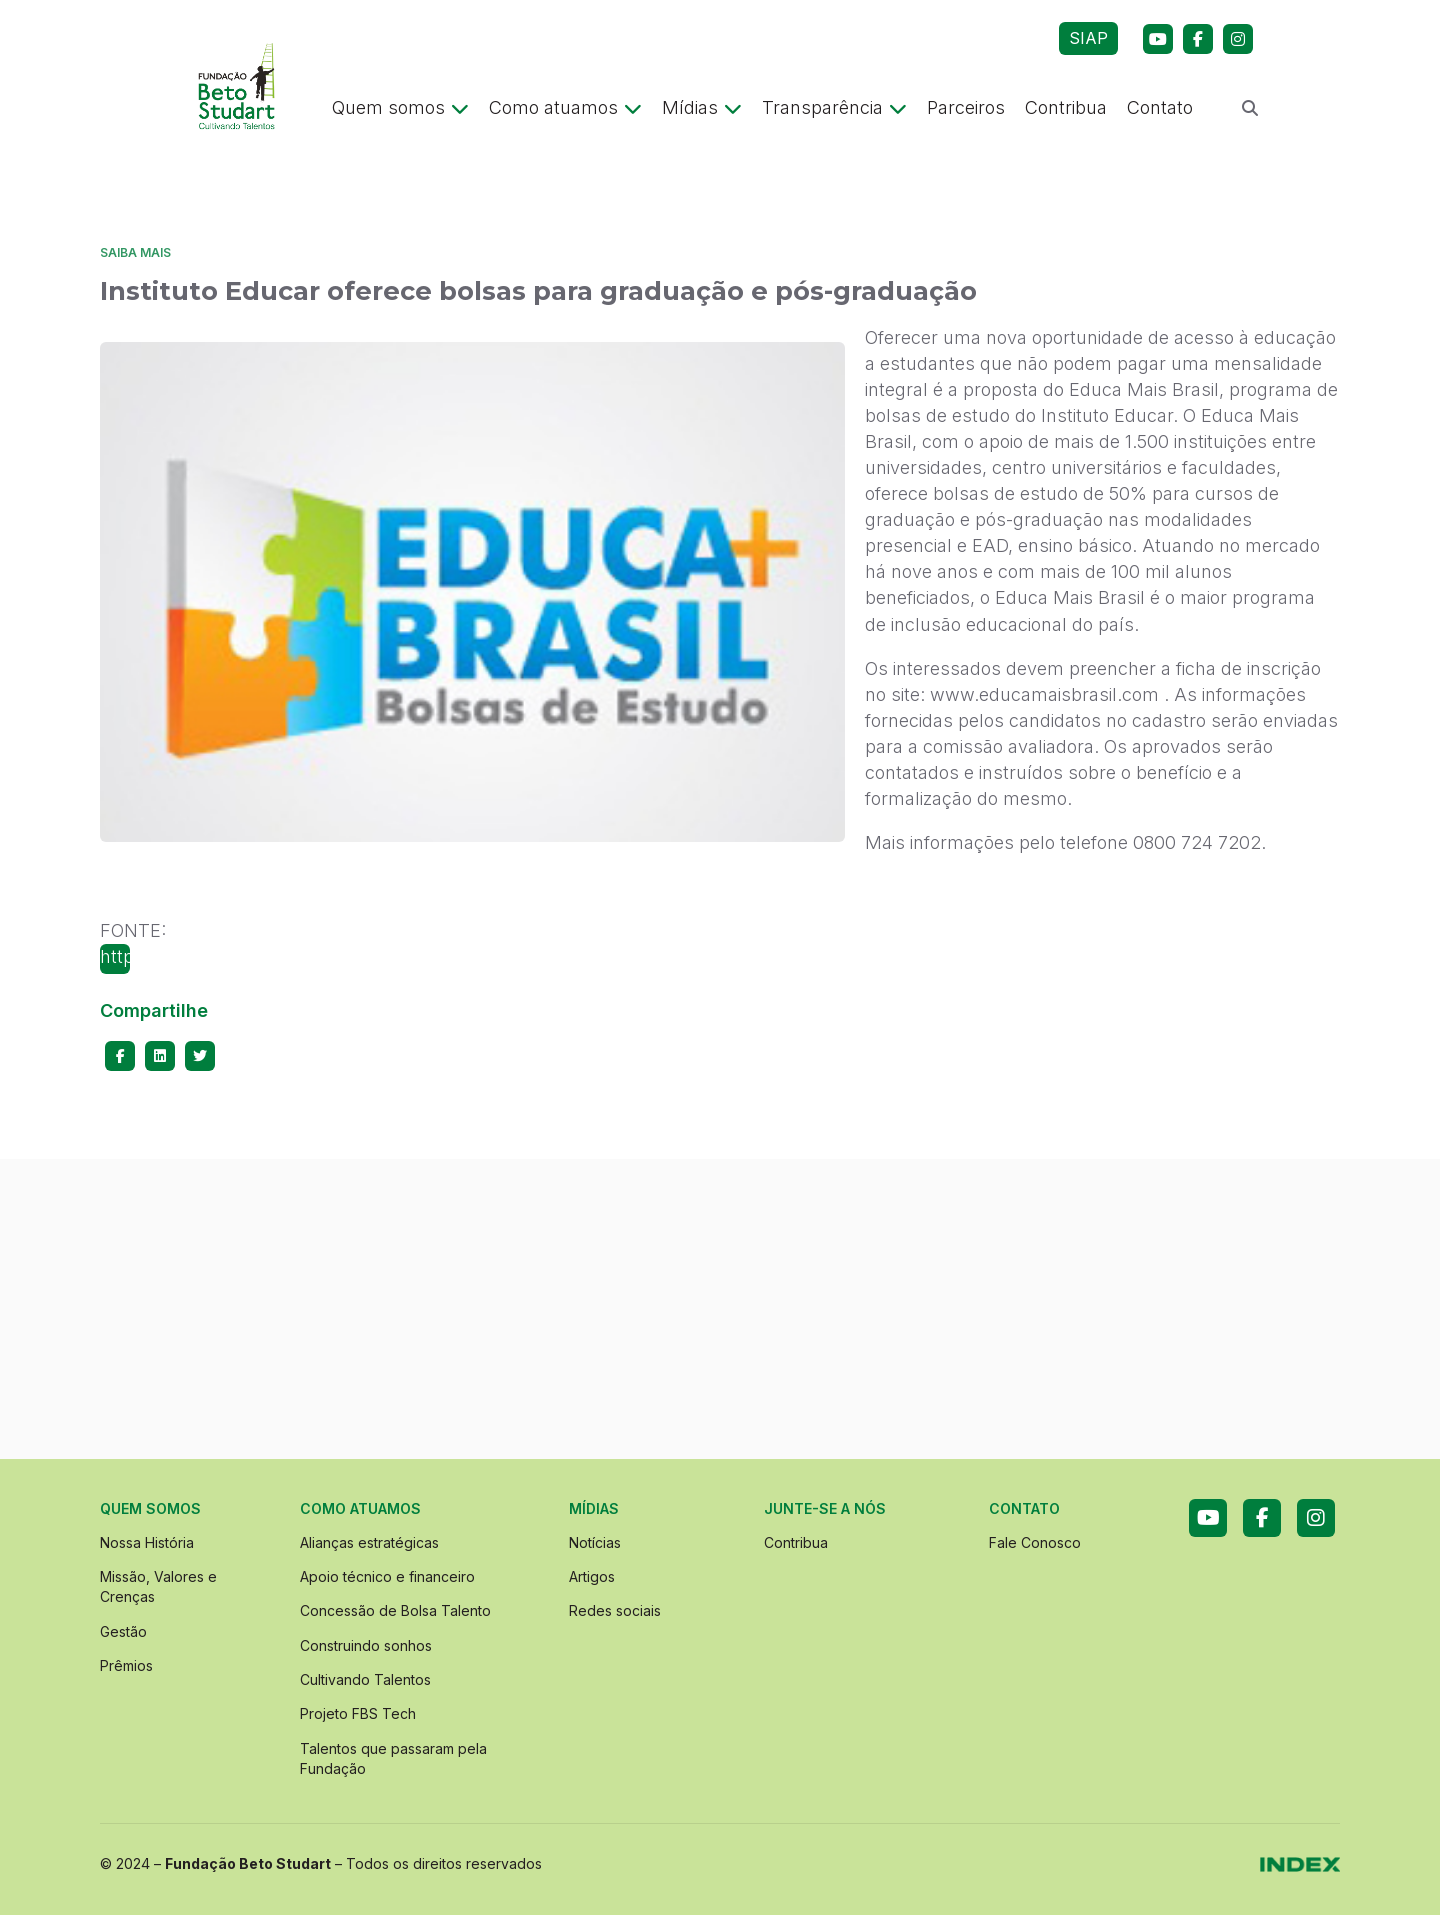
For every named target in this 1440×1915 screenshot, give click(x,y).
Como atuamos (565, 107)
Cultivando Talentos (365, 1679)
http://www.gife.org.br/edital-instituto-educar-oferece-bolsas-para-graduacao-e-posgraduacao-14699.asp (115, 960)
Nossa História (147, 1542)
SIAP (1088, 38)
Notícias (595, 1542)
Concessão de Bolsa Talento (395, 1610)
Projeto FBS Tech (358, 1713)
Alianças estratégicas (369, 1542)
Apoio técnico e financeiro (387, 1576)
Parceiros (966, 107)
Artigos (592, 1576)
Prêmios (126, 1665)
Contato (1160, 107)
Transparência (834, 107)
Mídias (702, 107)
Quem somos (400, 107)
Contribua (1066, 107)
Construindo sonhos (366, 1645)
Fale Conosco (1035, 1542)
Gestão (123, 1631)
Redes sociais (615, 1610)
